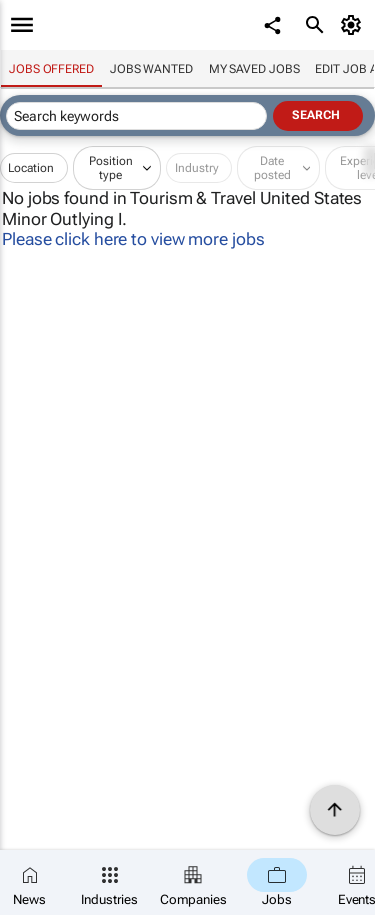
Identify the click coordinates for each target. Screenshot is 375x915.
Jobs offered (51, 69)
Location (31, 168)
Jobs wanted (151, 69)
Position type (111, 168)
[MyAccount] (354, 25)
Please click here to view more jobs (133, 239)
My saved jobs (254, 69)
